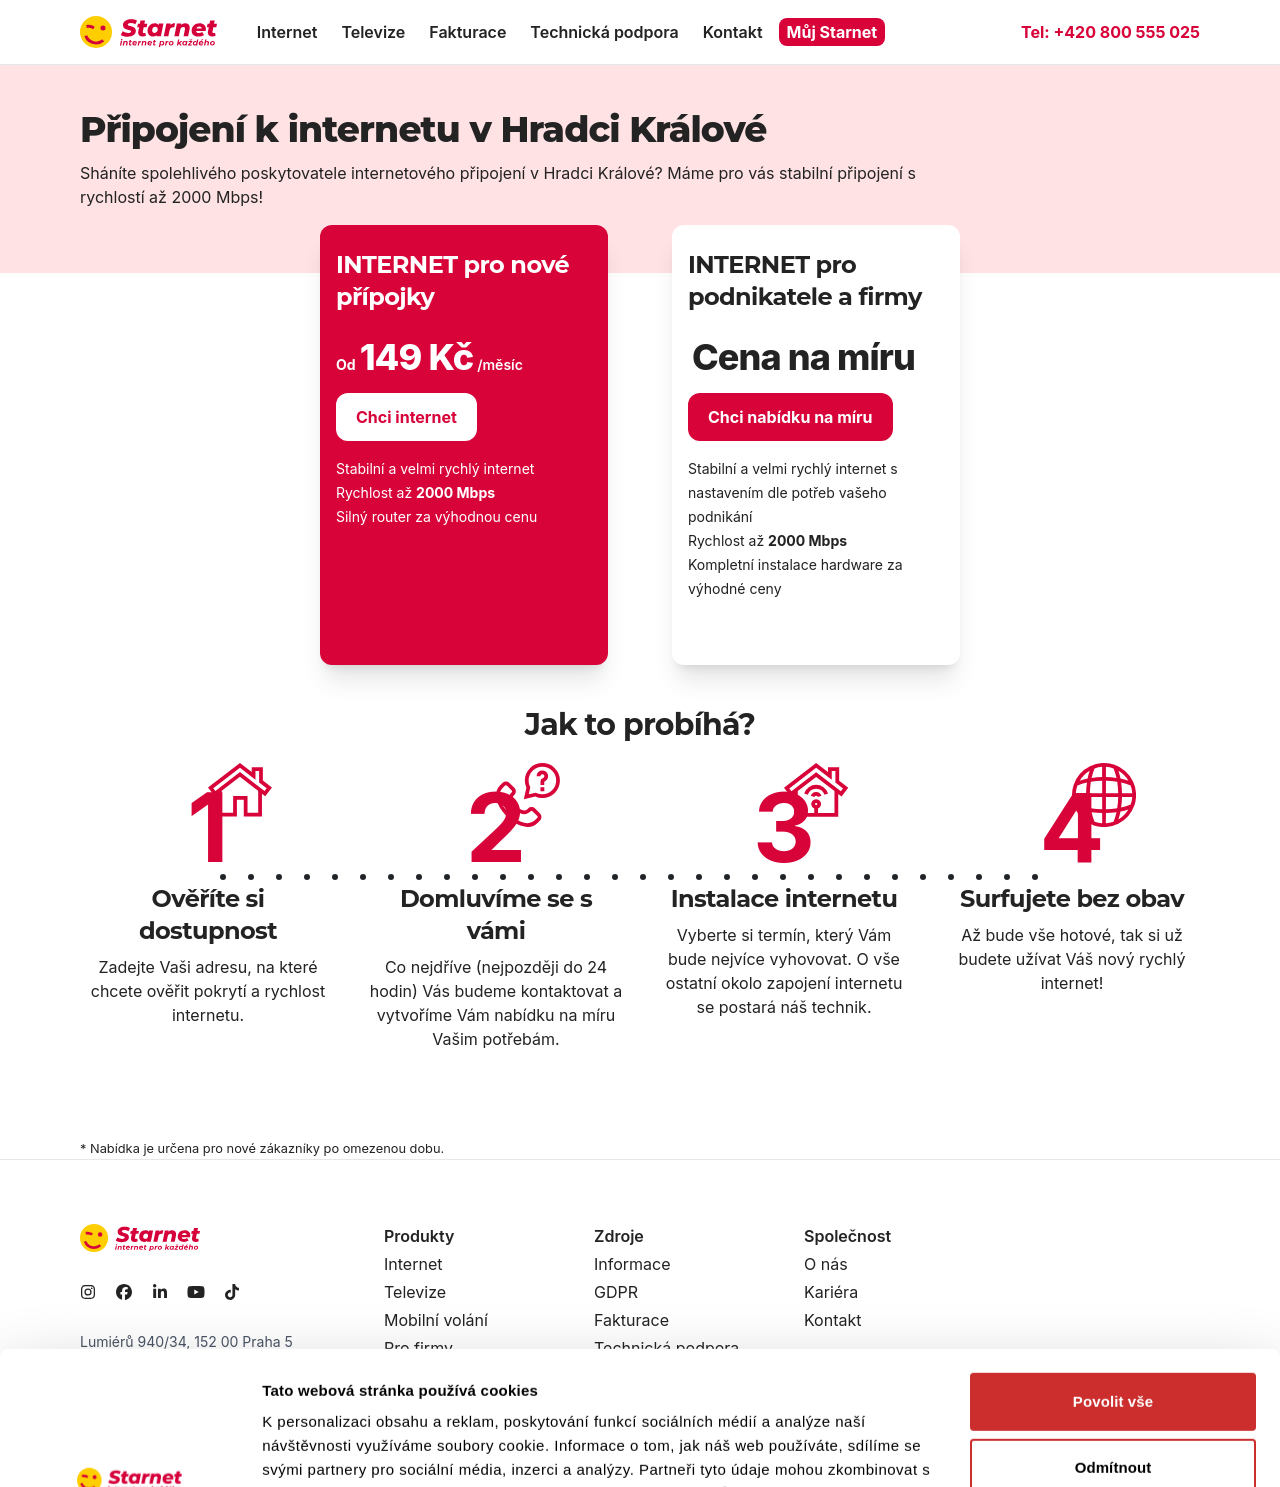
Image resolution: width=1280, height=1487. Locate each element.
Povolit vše (1113, 1276)
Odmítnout (1113, 1341)
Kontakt (733, 32)
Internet (287, 32)
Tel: (1110, 32)
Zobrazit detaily (318, 1447)
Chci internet (406, 417)
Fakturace (467, 32)
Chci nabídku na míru (790, 417)
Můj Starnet (832, 32)
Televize (373, 32)
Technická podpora (604, 32)
